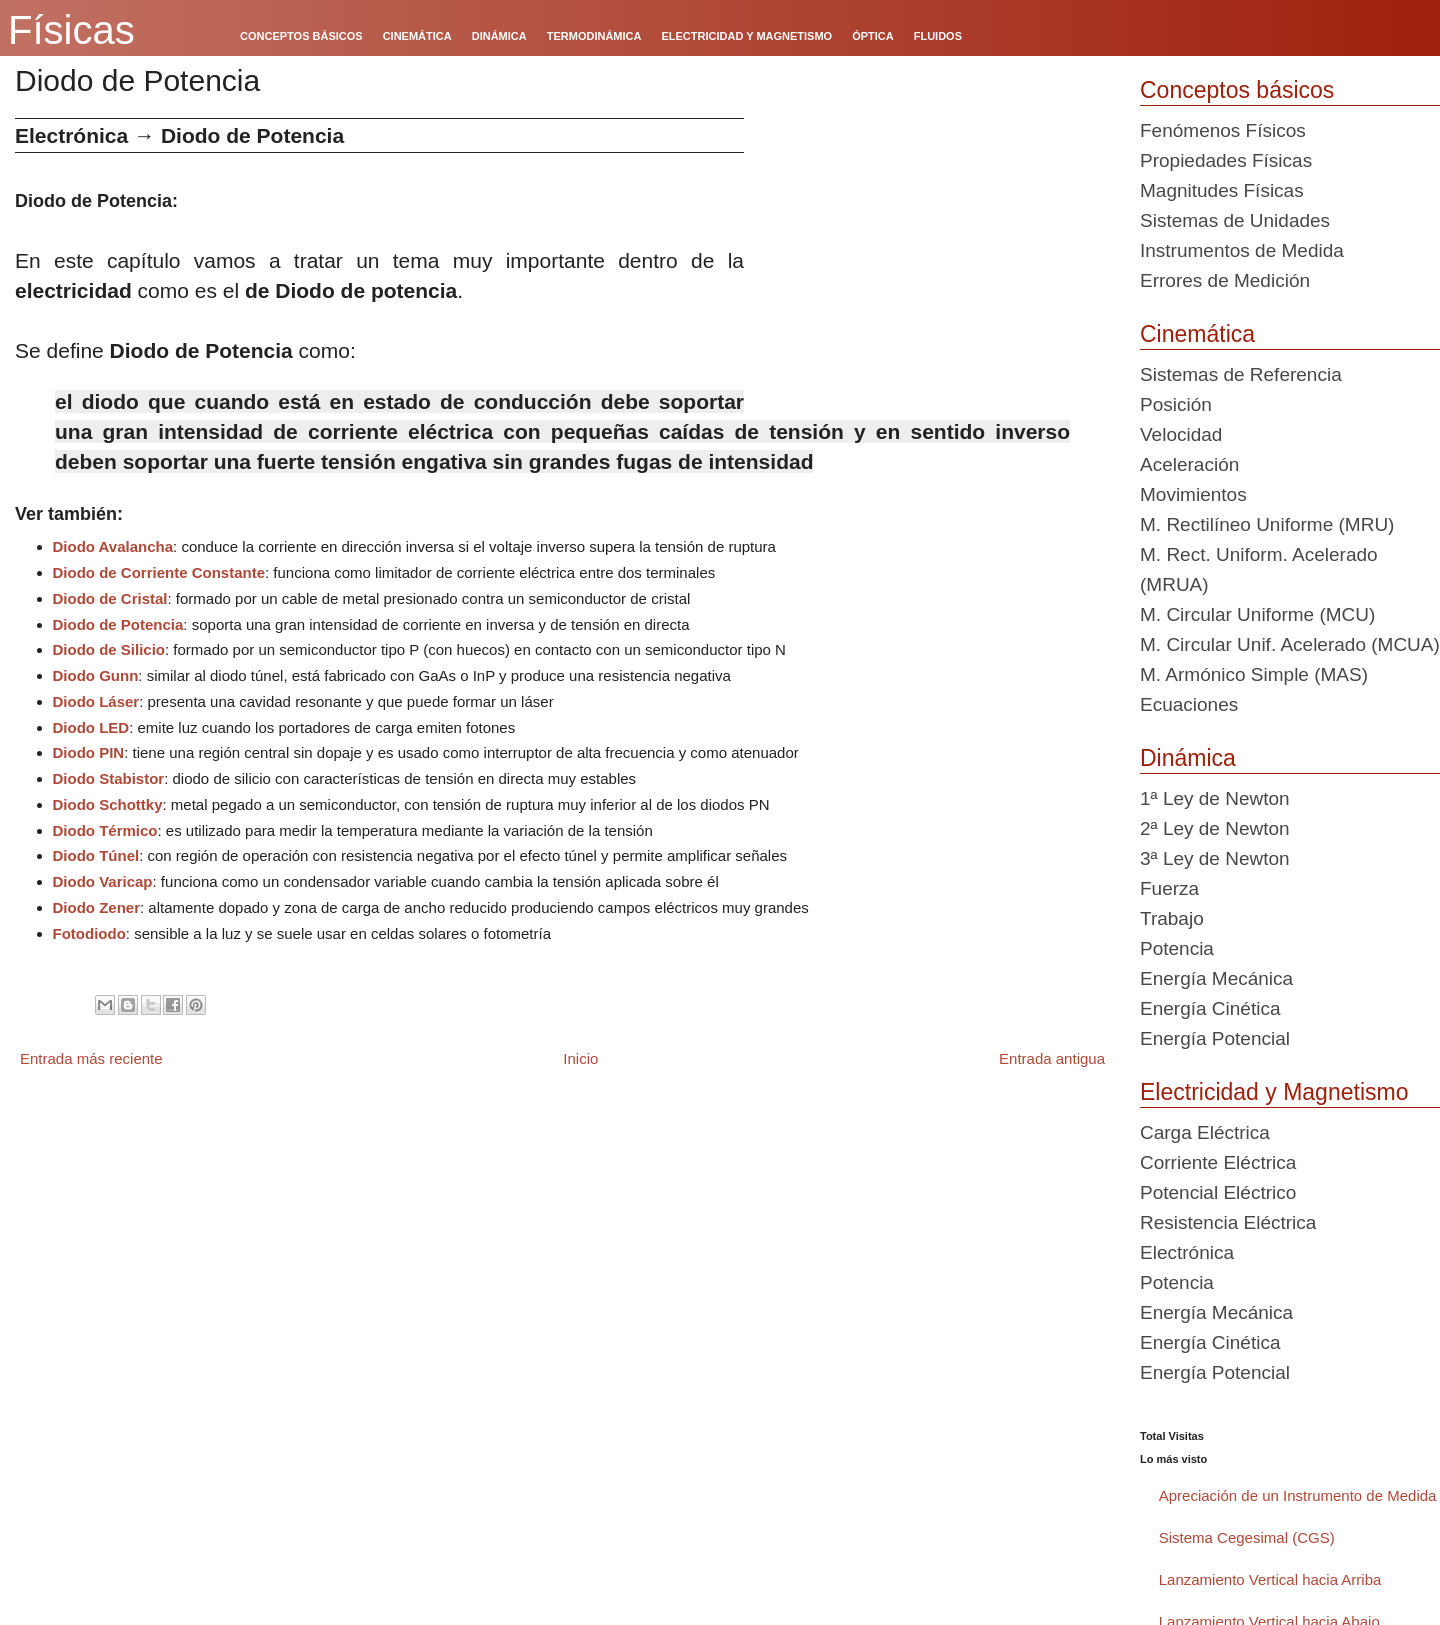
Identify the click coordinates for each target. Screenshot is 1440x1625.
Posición (1176, 404)
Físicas (71, 30)
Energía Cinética (1210, 1008)
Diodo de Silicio (109, 649)
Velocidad (1181, 434)
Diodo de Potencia (118, 624)
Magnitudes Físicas (1222, 190)
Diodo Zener (97, 907)
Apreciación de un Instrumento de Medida (1298, 1495)
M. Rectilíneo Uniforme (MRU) (1267, 524)
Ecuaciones (1189, 704)
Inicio (580, 1058)
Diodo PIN (89, 752)
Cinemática (1197, 334)
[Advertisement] (934, 258)
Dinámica (1188, 758)
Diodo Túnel (96, 855)
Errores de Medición (1225, 280)
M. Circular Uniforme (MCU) (1257, 614)
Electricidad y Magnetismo (1274, 1092)
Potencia (1177, 948)
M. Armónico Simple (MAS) (1254, 674)
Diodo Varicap (103, 881)
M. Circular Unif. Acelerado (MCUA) (1290, 644)
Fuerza (1169, 888)
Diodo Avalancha (113, 546)
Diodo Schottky (108, 804)
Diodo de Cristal (110, 598)
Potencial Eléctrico (1218, 1192)
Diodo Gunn (96, 675)
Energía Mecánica (1216, 978)
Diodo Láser (96, 701)
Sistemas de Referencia (1241, 374)
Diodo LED (91, 727)
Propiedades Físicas (1226, 160)
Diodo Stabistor (109, 778)
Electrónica (1187, 1252)
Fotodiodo (89, 933)
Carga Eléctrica (1205, 1132)
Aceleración (1189, 464)
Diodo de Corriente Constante (159, 572)
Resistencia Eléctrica (1228, 1222)
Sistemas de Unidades (1235, 220)
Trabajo (1172, 918)
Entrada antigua (1052, 1058)
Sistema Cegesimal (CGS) (1247, 1537)
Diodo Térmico (105, 830)
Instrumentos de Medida (1242, 250)
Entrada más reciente (91, 1058)
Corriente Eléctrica (1218, 1162)
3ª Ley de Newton (1215, 858)
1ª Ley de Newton (1215, 798)
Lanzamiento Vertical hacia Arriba (1270, 1579)
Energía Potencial (1215, 1038)
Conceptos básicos (1237, 90)
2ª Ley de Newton (1215, 828)
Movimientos (1193, 494)
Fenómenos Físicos (1223, 130)
